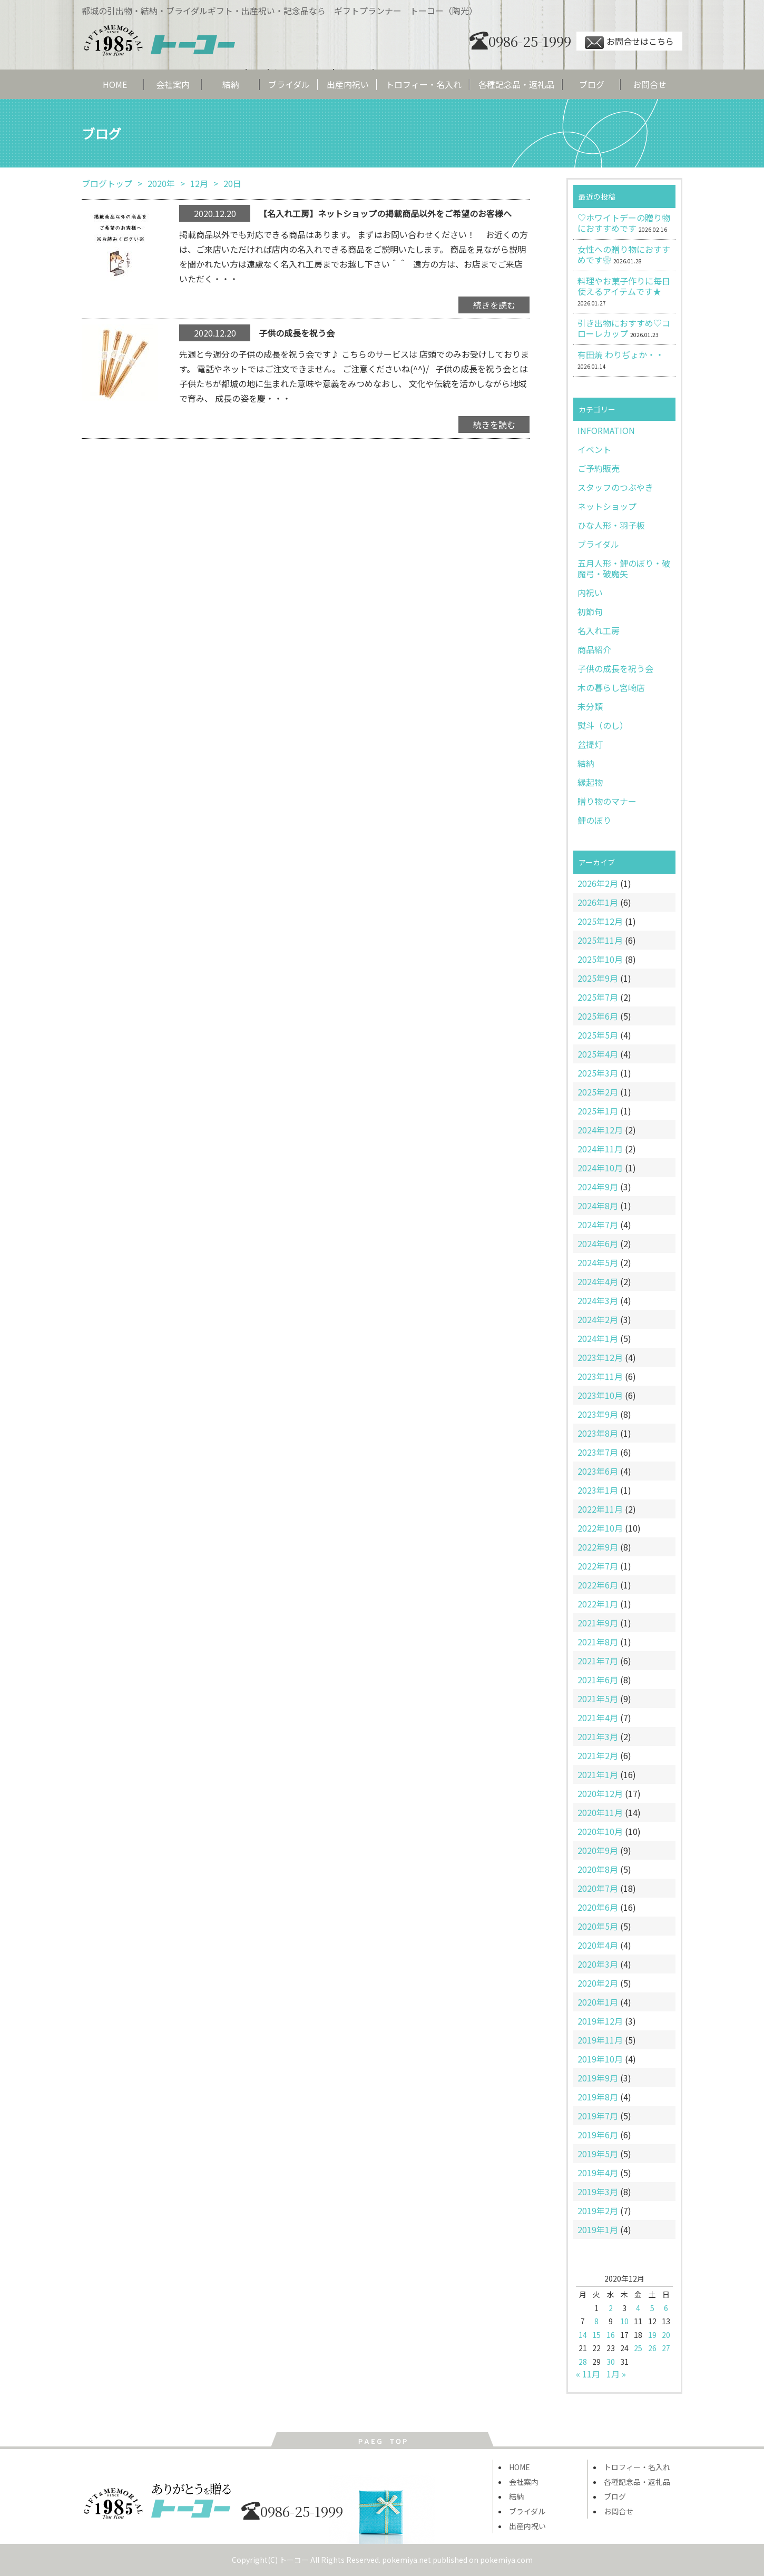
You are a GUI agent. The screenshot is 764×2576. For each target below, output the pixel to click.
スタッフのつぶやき (615, 487)
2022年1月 (597, 1603)
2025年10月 (600, 959)
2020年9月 (597, 1850)
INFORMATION (606, 430)
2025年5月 (597, 1035)
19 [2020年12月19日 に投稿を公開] (652, 2335)
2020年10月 (600, 1831)
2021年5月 (597, 1698)
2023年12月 (600, 1357)
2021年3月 (597, 1736)
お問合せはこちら (629, 41)
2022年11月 (600, 1509)
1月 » (616, 2373)
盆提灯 (590, 744)
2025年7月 (597, 997)
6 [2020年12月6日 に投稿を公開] (666, 2308)
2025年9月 (597, 978)
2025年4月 (597, 1054)
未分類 (590, 706)
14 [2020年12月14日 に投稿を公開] (583, 2335)
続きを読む (494, 305)
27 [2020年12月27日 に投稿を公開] (666, 2348)
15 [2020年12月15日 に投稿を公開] (596, 2335)
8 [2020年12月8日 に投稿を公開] (596, 2321)
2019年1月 (597, 2229)
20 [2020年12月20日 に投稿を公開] (666, 2335)
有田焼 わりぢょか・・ (620, 354)
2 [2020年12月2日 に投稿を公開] (611, 2308)
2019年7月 (597, 2115)
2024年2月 (597, 1319)
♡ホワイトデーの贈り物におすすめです (623, 222)
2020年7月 (597, 1888)
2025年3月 (597, 1073)
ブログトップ (107, 183)
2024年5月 (597, 1262)
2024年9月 (597, 1186)
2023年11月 (600, 1376)
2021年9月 (597, 1622)
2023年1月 (597, 1490)
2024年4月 (597, 1281)
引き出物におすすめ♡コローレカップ (623, 328)
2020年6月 (597, 1907)
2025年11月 (600, 940)
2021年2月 (597, 1755)
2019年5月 (597, 2153)
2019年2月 (597, 2210)
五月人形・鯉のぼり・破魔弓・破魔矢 (623, 568)
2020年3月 (597, 1964)
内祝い (590, 592)
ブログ (591, 84)
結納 (230, 84)
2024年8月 (597, 1205)
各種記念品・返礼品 (516, 84)
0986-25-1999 (520, 41)
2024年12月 (600, 1129)
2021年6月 (597, 1679)
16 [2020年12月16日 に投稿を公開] (610, 2335)
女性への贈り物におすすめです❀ (623, 254)
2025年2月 (597, 1091)
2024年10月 (600, 1167)
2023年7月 (597, 1452)
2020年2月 (597, 1983)
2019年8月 (597, 2096)
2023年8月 (597, 1433)
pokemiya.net (406, 2559)
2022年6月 (597, 1584)
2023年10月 (600, 1395)
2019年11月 (600, 2040)
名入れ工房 (598, 630)
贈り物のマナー (606, 801)
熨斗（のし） (602, 725)
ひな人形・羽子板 (611, 525)
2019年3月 (597, 2191)
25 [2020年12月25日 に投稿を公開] (638, 2348)
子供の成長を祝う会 (615, 668)
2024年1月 (597, 1338)
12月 (199, 183)
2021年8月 (597, 1641)
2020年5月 (597, 1926)
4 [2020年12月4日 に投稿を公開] (638, 2308)
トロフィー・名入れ (424, 84)
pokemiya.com (506, 2559)
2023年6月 (597, 1471)
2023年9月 (597, 1414)
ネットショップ (606, 506)
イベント (594, 449)
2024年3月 (597, 1300)
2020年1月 (597, 2002)
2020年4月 (597, 1945)
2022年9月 (597, 1547)
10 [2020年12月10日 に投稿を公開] (624, 2321)
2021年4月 (597, 1717)
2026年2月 (597, 883)
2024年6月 (597, 1243)
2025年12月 (600, 921)
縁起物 (590, 782)
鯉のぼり (594, 820)
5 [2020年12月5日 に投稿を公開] (652, 2308)
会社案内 (173, 84)
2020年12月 (600, 1793)
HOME (115, 84)
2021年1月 (597, 1774)
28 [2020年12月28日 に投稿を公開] (583, 2361)
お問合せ (650, 84)
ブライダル (289, 84)
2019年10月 (600, 2058)
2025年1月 (597, 1110)
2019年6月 (597, 2134)
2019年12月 (600, 2021)
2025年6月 (597, 1016)
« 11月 (588, 2373)
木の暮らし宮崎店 (611, 687)
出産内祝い (348, 84)
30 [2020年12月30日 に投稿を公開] (610, 2361)
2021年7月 (597, 1660)
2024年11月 (600, 1148)
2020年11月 (600, 1812)
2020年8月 (597, 1869)
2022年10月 (600, 1528)
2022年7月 (597, 1566)
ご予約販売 (598, 468)
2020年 (161, 183)
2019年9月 (597, 2077)
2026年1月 (597, 902)
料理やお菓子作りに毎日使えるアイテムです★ (623, 286)
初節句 (590, 611)
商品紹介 (594, 649)
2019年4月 (597, 2172)
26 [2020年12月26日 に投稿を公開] (652, 2348)
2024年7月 (597, 1224)
